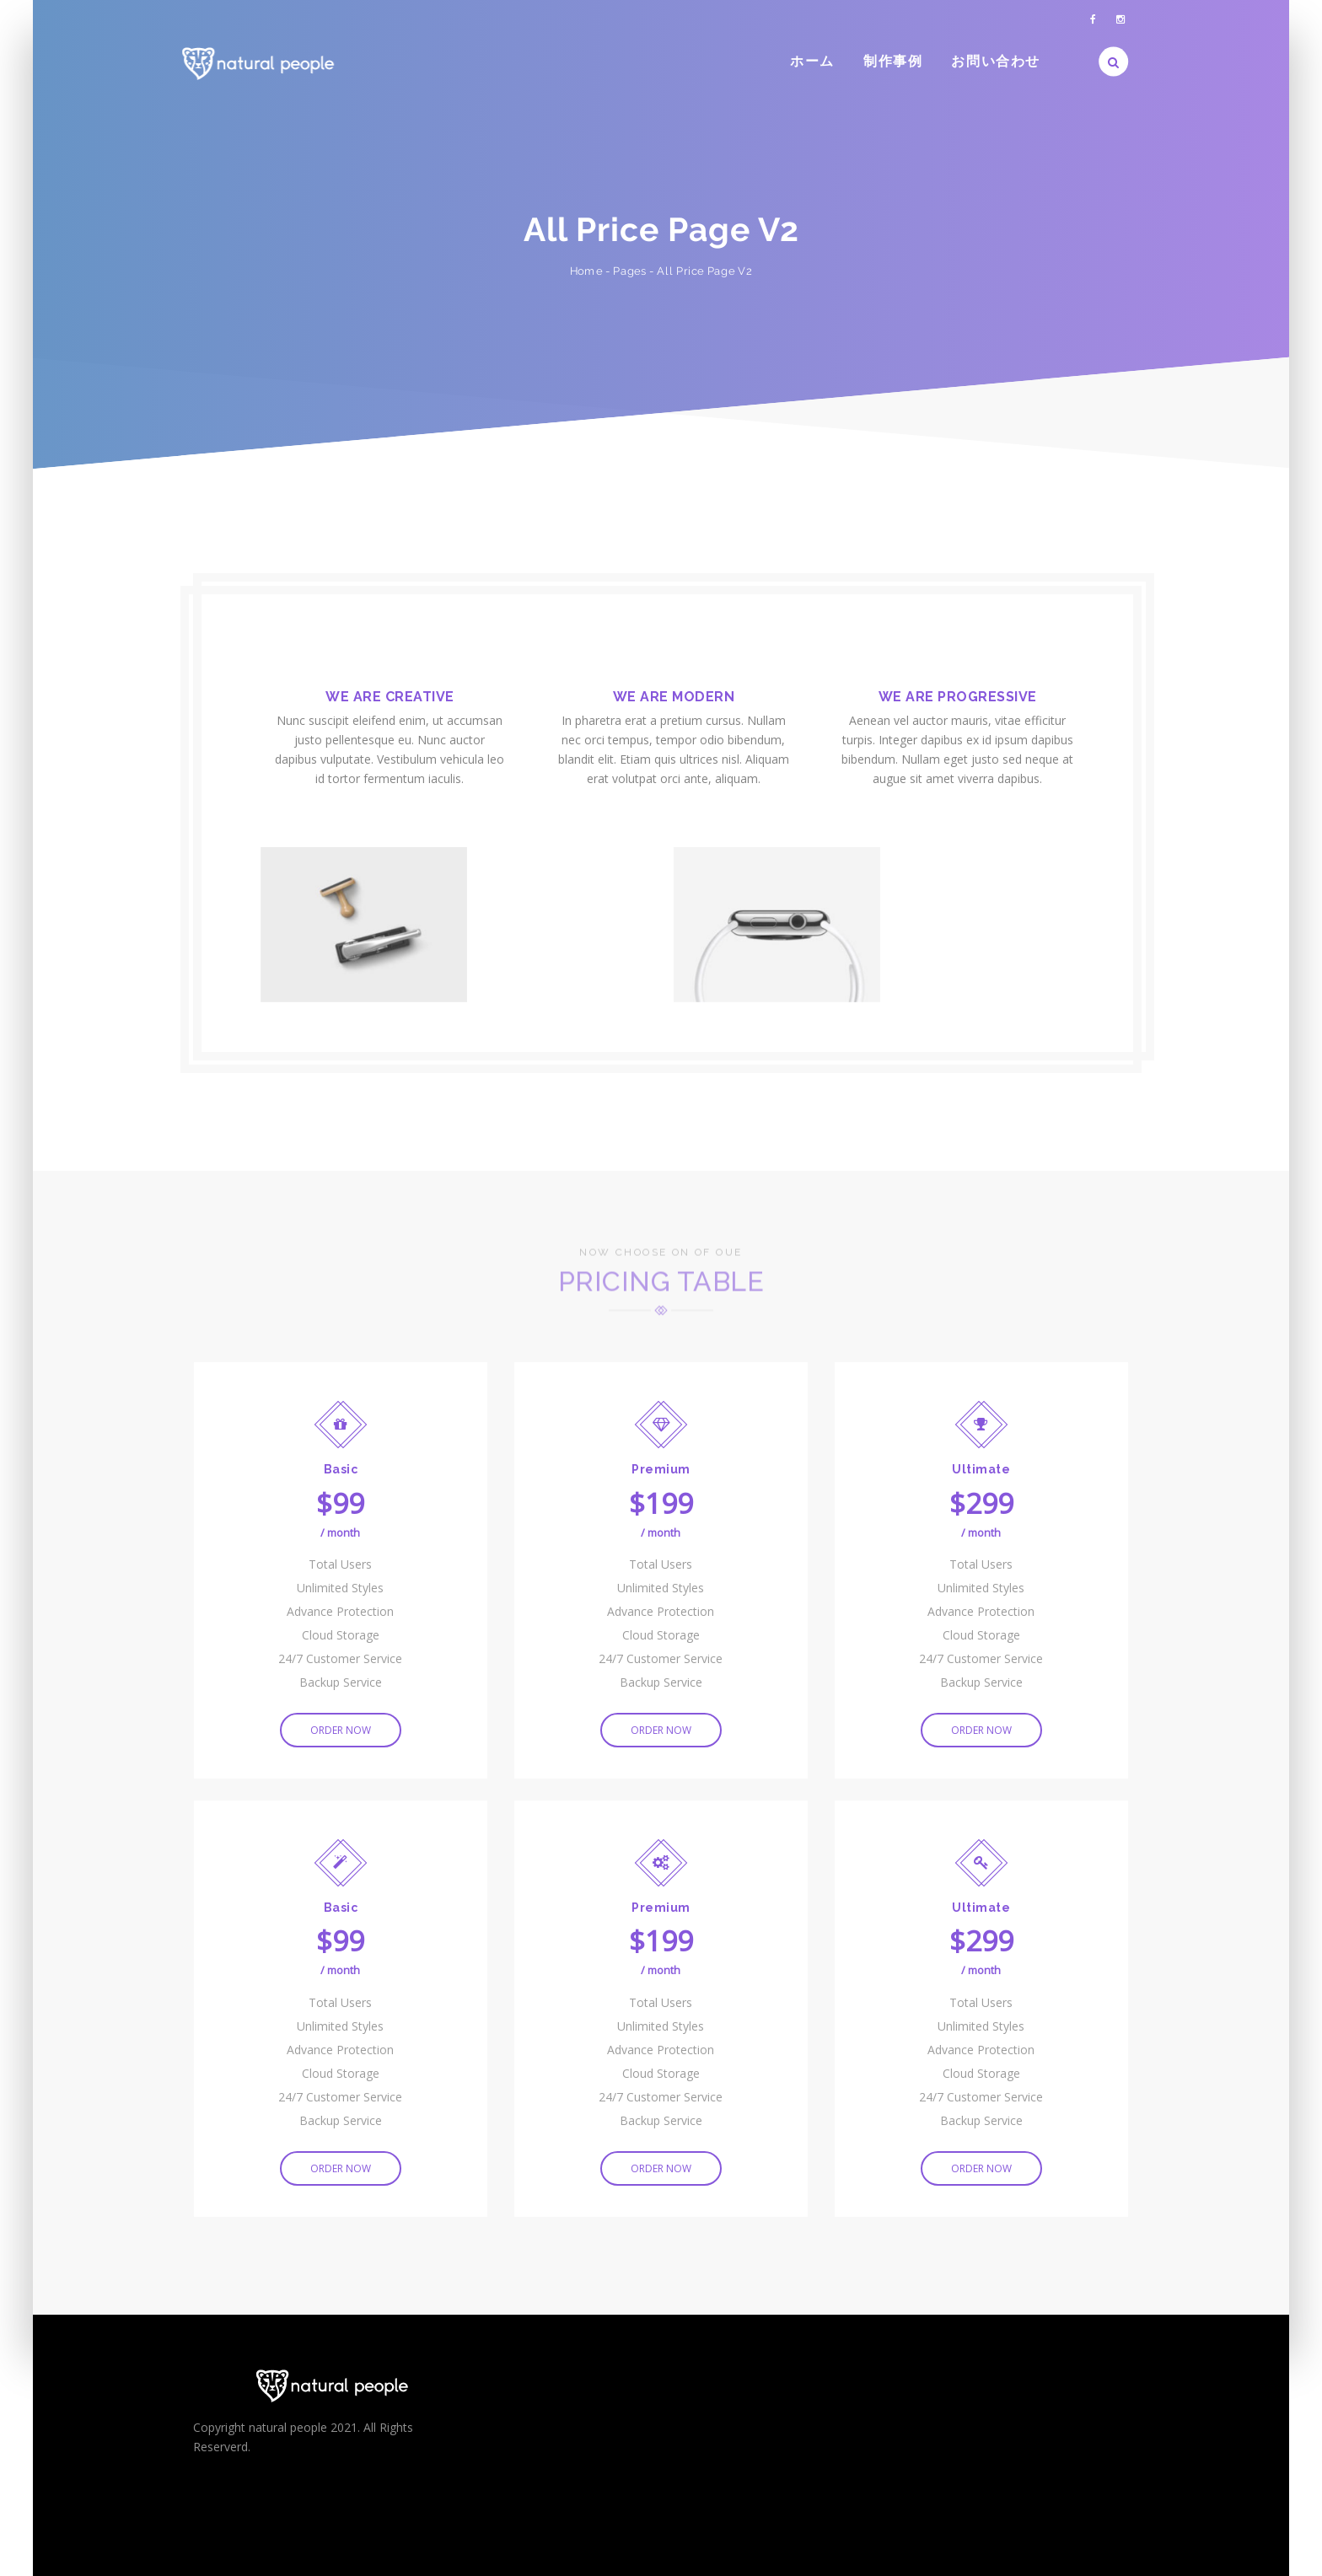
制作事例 (892, 61)
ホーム (812, 61)
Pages (629, 271)
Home (586, 271)
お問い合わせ (995, 61)
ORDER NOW (340, 1732)
